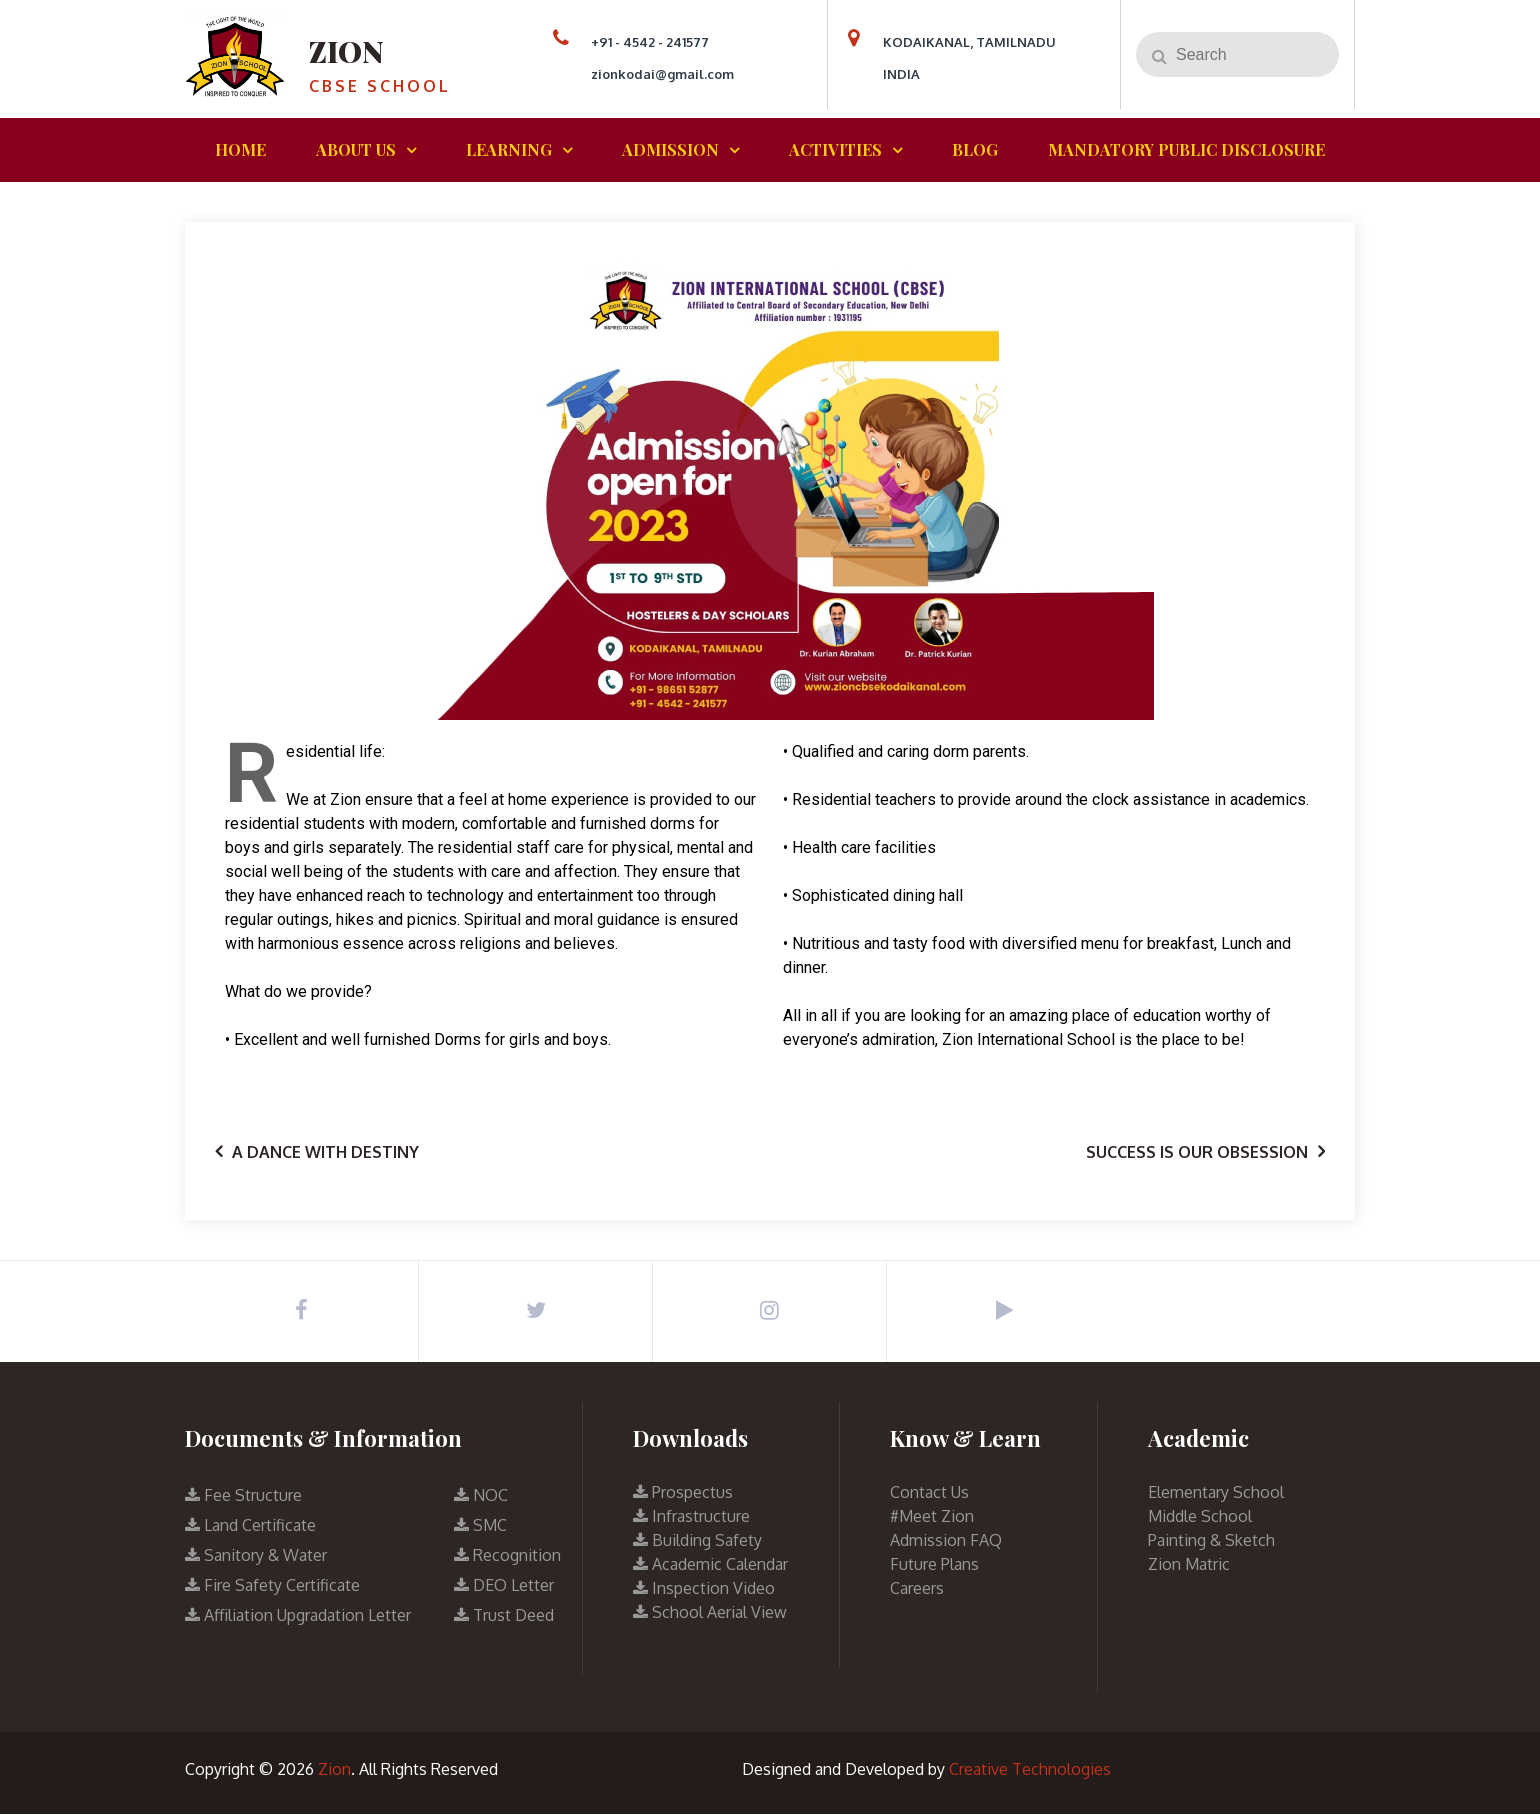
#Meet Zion (932, 1517)
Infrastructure (691, 1517)
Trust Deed (504, 1616)
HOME (240, 149)
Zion (347, 51)
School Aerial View (710, 1613)
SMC (480, 1526)
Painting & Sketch (1211, 1541)
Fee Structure (243, 1496)
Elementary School (1216, 1493)
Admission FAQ (946, 1541)
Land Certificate (250, 1526)
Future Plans (934, 1565)
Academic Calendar (710, 1565)
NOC (481, 1496)
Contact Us (929, 1493)
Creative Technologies (1030, 1770)
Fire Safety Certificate (272, 1586)
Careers (917, 1589)
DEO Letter (504, 1586)
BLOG (975, 149)
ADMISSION (670, 149)
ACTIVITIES (835, 149)
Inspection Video (704, 1589)
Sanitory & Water (256, 1556)
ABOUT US (356, 149)
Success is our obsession (1197, 1152)
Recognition (507, 1556)
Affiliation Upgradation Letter (298, 1616)
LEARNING (509, 149)
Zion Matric (1189, 1565)
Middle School (1200, 1517)
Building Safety (697, 1541)
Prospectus (683, 1493)
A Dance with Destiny (325, 1152)
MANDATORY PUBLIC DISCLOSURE (1186, 149)
